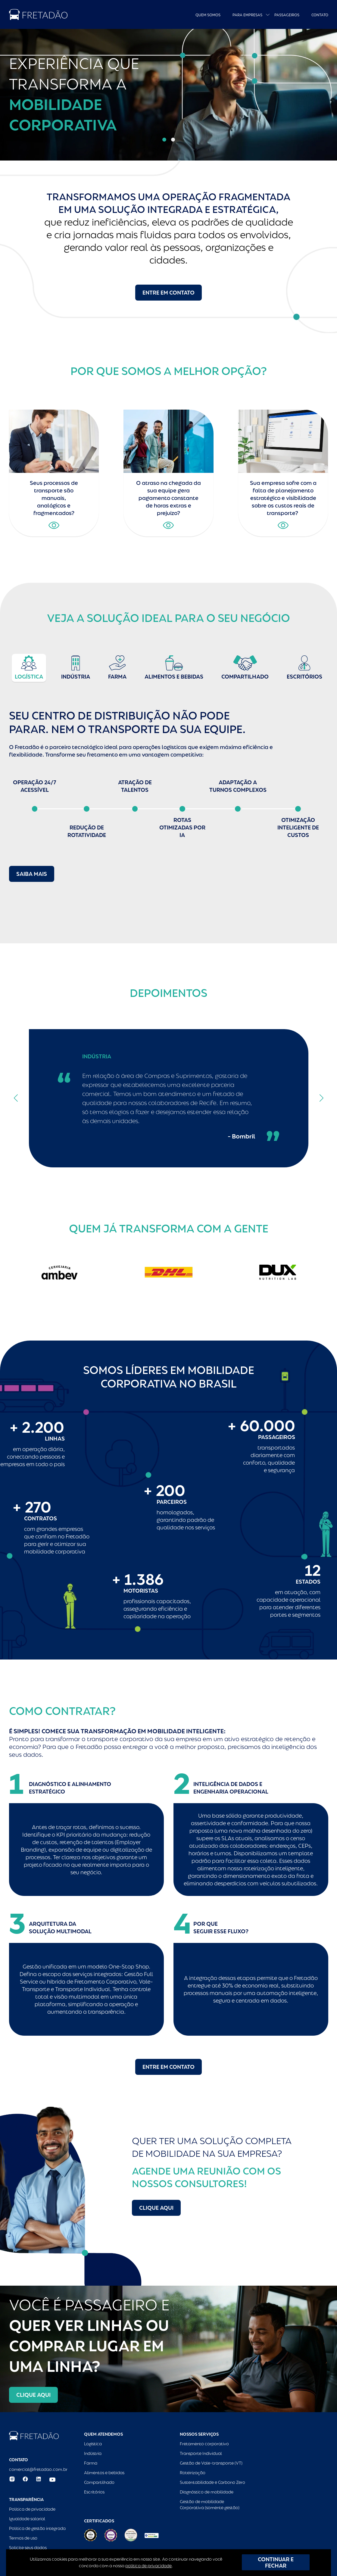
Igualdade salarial (27, 2518)
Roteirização (192, 2472)
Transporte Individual (201, 2453)
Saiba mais (31, 874)
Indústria (92, 2453)
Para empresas (247, 15)
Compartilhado (99, 2482)
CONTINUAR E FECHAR (276, 2562)
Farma (90, 2463)
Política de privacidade (32, 2509)
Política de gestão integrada (37, 2528)
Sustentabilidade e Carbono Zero (212, 2482)
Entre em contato (168, 292)
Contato (319, 15)
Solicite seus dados (28, 2547)
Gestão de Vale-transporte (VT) (211, 2463)
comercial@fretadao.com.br (38, 2469)
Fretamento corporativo (204, 2443)
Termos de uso (23, 2538)
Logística (93, 2443)
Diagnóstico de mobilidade (206, 2492)
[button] (164, 140)
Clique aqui (156, 2208)
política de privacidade (148, 2565)
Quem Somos (207, 15)
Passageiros (286, 15)
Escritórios (94, 2492)
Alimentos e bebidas (104, 2472)
